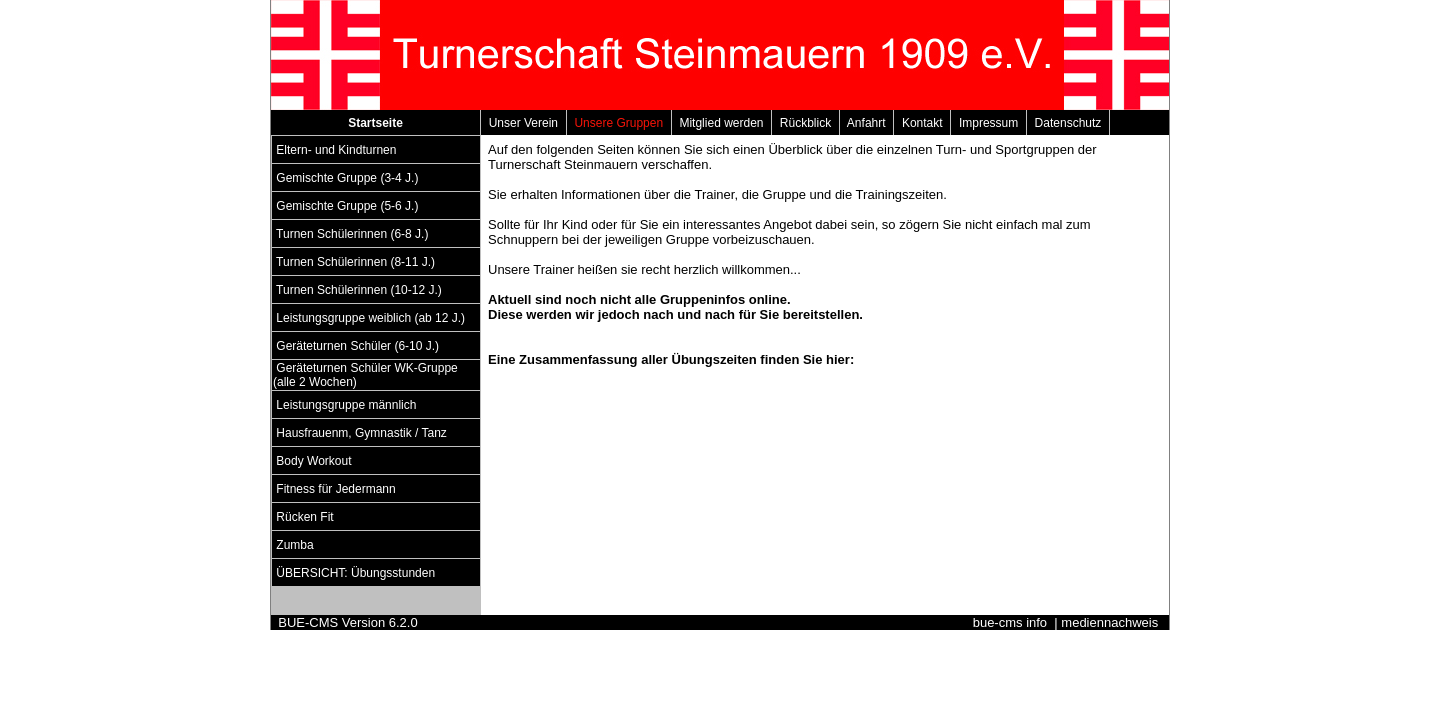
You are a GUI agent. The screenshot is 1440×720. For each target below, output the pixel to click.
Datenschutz (1068, 123)
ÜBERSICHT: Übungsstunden (355, 573)
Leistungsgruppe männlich (346, 405)
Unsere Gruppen (619, 123)
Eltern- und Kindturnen (336, 150)
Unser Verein (523, 123)
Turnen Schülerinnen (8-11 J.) (355, 262)
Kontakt (922, 123)
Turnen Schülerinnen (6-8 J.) (352, 234)
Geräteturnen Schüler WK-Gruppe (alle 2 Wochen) (365, 375)
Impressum (988, 123)
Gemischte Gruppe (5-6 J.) (347, 206)
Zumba (295, 545)
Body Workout (314, 461)
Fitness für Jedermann (336, 489)
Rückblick (805, 123)
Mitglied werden (721, 123)
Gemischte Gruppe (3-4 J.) (347, 178)
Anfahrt (866, 123)
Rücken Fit (305, 517)
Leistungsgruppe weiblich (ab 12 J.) (370, 318)
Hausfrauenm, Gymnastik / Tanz (361, 433)
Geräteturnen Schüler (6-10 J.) (357, 346)
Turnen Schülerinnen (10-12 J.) (359, 290)
